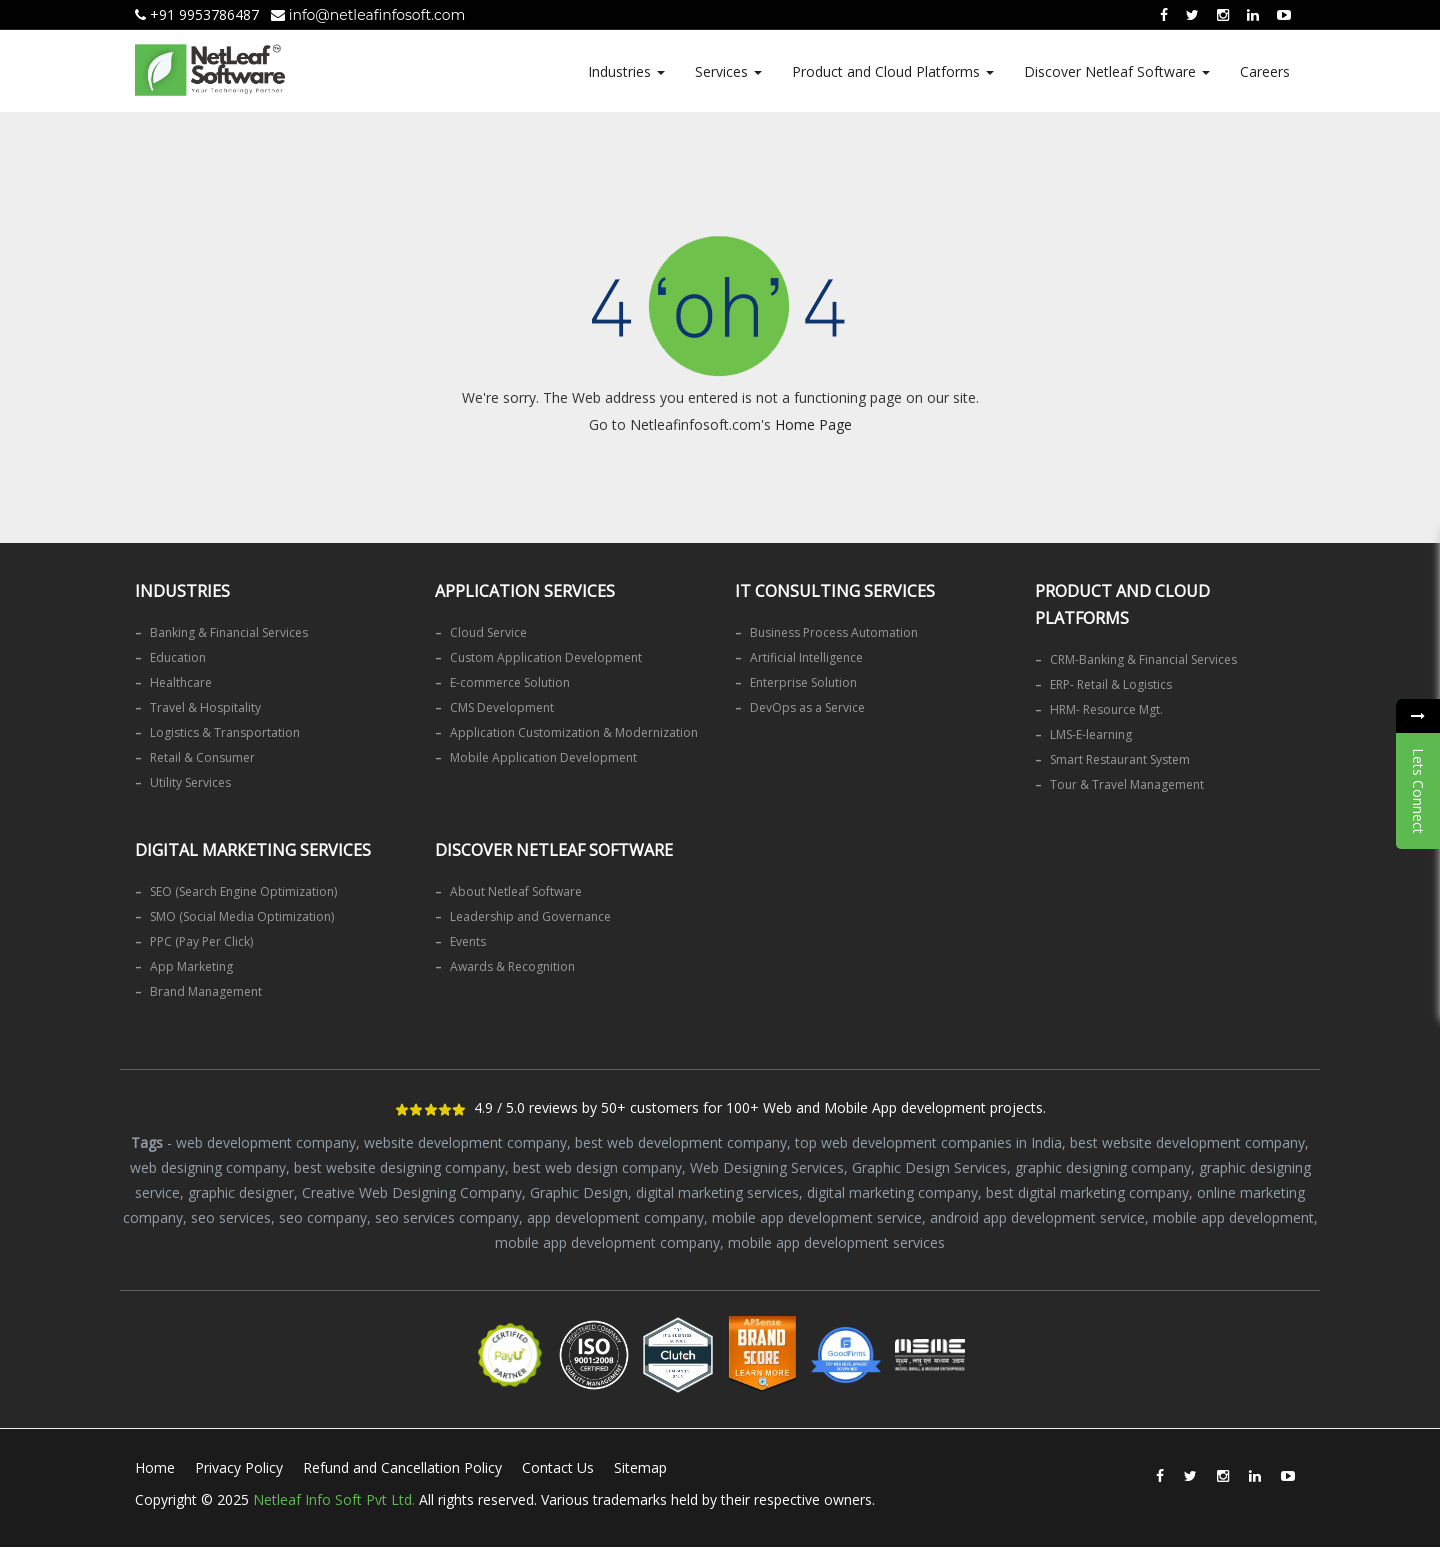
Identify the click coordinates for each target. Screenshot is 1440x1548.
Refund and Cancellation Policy (402, 1467)
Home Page (813, 424)
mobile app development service (817, 1217)
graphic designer (241, 1192)
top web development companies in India (928, 1142)
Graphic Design (579, 1192)
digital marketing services (717, 1192)
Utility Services (190, 782)
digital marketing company (892, 1192)
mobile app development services (836, 1242)
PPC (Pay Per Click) (201, 941)
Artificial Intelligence (806, 657)
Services (728, 71)
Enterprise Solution (803, 682)
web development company (266, 1142)
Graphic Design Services (929, 1167)
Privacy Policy (239, 1467)
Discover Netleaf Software (1117, 71)
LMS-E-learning (1091, 734)
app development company (615, 1217)
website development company (465, 1142)
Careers (1265, 71)
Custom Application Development (546, 657)
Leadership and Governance (530, 916)
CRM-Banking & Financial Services (1143, 659)
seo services (231, 1217)
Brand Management (206, 991)
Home (155, 1467)
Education (178, 657)
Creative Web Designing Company (412, 1192)
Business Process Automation (834, 632)
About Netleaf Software (516, 891)
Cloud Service (488, 632)
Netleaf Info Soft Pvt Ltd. (334, 1499)
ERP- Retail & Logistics (1111, 684)
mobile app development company (607, 1242)
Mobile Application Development (543, 757)
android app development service (1037, 1217)
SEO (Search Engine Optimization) (243, 891)
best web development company (681, 1142)
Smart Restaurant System (1120, 759)
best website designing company (399, 1167)
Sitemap (640, 1467)
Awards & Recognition (512, 966)
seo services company (447, 1217)
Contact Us (558, 1467)
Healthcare (181, 682)
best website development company (1187, 1142)
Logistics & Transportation (225, 732)
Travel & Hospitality (205, 707)
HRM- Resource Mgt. (1106, 709)
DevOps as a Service (807, 707)
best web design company (597, 1167)
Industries (626, 71)
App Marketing (191, 966)
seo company (323, 1217)
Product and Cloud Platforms (893, 71)
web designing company (208, 1167)
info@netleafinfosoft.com (368, 15)
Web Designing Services (767, 1167)
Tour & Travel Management (1127, 784)
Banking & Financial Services (229, 632)
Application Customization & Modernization (574, 732)
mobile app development (1233, 1217)
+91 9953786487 (197, 14)
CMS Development (502, 707)
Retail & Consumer (202, 757)
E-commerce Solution (510, 682)
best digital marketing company (1087, 1192)
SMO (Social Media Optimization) (242, 916)
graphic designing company (1103, 1167)
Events (468, 941)
